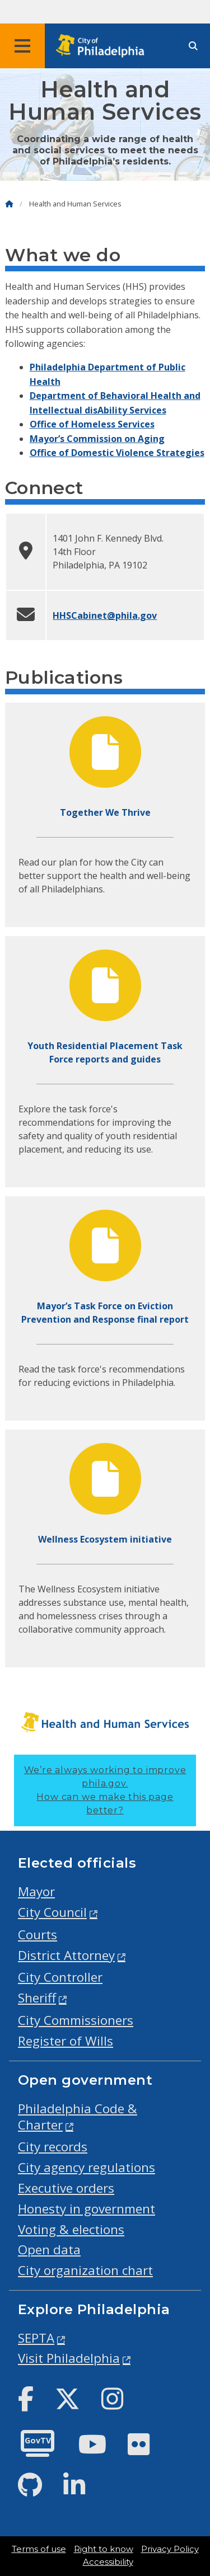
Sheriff (37, 1997)
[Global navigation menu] (22, 45)
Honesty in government (86, 2208)
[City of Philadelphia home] (103, 46)
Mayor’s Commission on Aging (97, 439)
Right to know (103, 2549)
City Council (52, 1912)
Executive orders (66, 2188)
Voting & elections (71, 2229)
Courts (37, 1934)
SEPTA (36, 2338)
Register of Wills (65, 2040)
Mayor (36, 1891)
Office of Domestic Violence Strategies (117, 452)
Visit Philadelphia (69, 2358)
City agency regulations (86, 2167)
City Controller (60, 1977)
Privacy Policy (170, 2549)
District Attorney (66, 1955)
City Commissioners (75, 2020)
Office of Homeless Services (92, 424)
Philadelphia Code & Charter (77, 2116)
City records (52, 2146)
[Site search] (193, 46)
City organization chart (85, 2270)
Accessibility (108, 2562)
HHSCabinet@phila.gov (105, 615)
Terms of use (39, 2549)
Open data (49, 2249)
